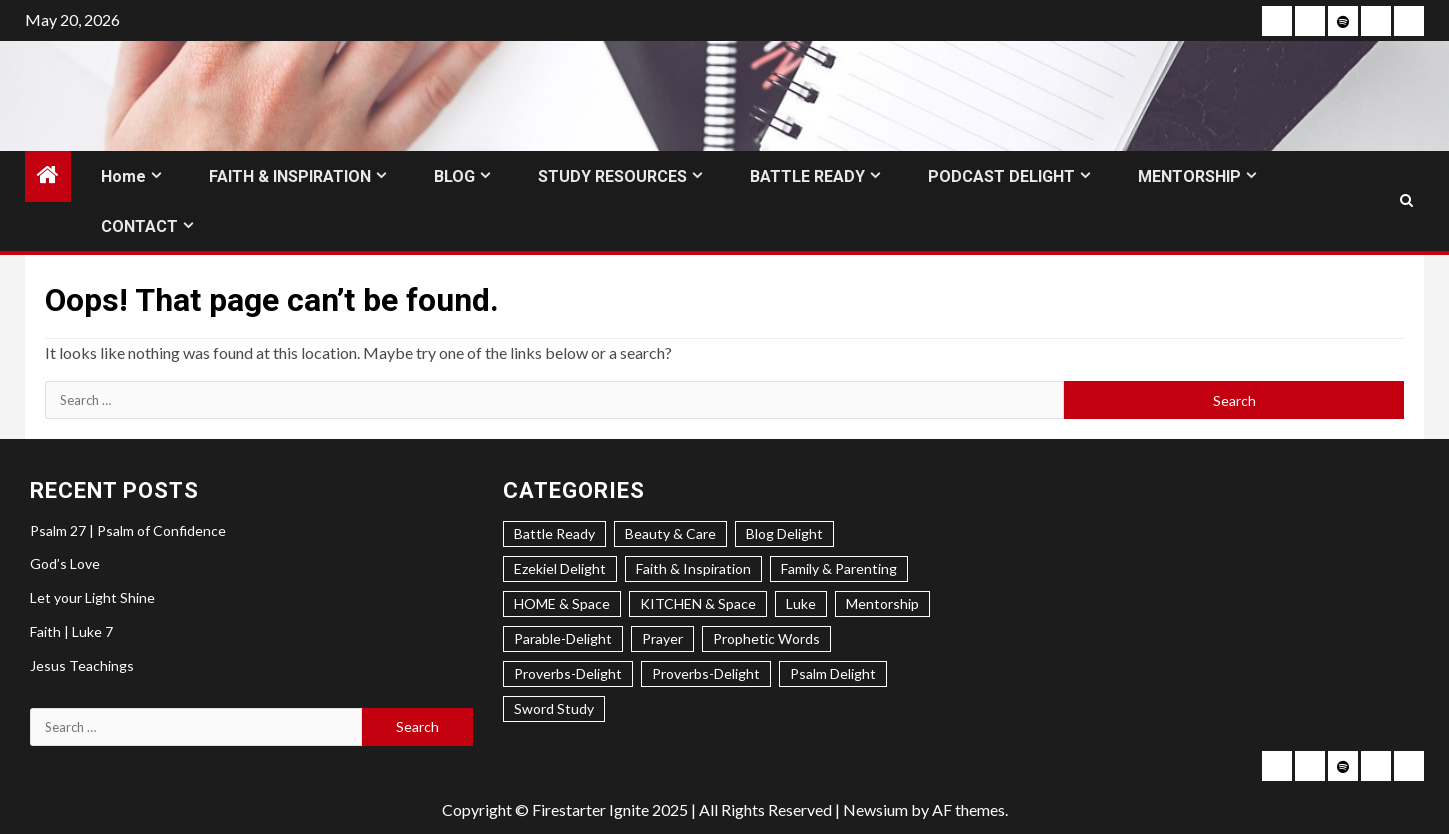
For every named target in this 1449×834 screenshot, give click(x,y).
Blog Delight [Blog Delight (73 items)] (784, 533)
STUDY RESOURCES (612, 176)
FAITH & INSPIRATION (290, 176)
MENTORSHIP (1189, 176)
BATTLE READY (807, 176)
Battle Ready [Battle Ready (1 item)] (554, 533)
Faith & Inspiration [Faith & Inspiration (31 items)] (693, 568)
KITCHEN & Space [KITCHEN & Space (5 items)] (698, 603)
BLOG (454, 176)
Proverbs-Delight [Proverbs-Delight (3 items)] (568, 673)
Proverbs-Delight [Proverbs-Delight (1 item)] (706, 673)
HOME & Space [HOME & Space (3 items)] (562, 603)
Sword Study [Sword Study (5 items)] (554, 708)
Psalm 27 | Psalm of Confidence (128, 530)
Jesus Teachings (82, 665)
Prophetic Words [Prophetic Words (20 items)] (766, 638)
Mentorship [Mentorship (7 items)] (882, 603)
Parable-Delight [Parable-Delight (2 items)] (563, 638)
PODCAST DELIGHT (1001, 176)
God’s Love (65, 563)
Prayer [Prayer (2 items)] (662, 638)
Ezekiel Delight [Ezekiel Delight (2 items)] (560, 568)
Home (123, 176)
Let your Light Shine (92, 597)
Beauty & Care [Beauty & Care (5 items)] (670, 533)
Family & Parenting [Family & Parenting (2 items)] (839, 568)
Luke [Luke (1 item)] (801, 603)
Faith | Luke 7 (71, 631)
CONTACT (139, 226)
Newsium (875, 809)
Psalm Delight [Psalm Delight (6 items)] (833, 673)
